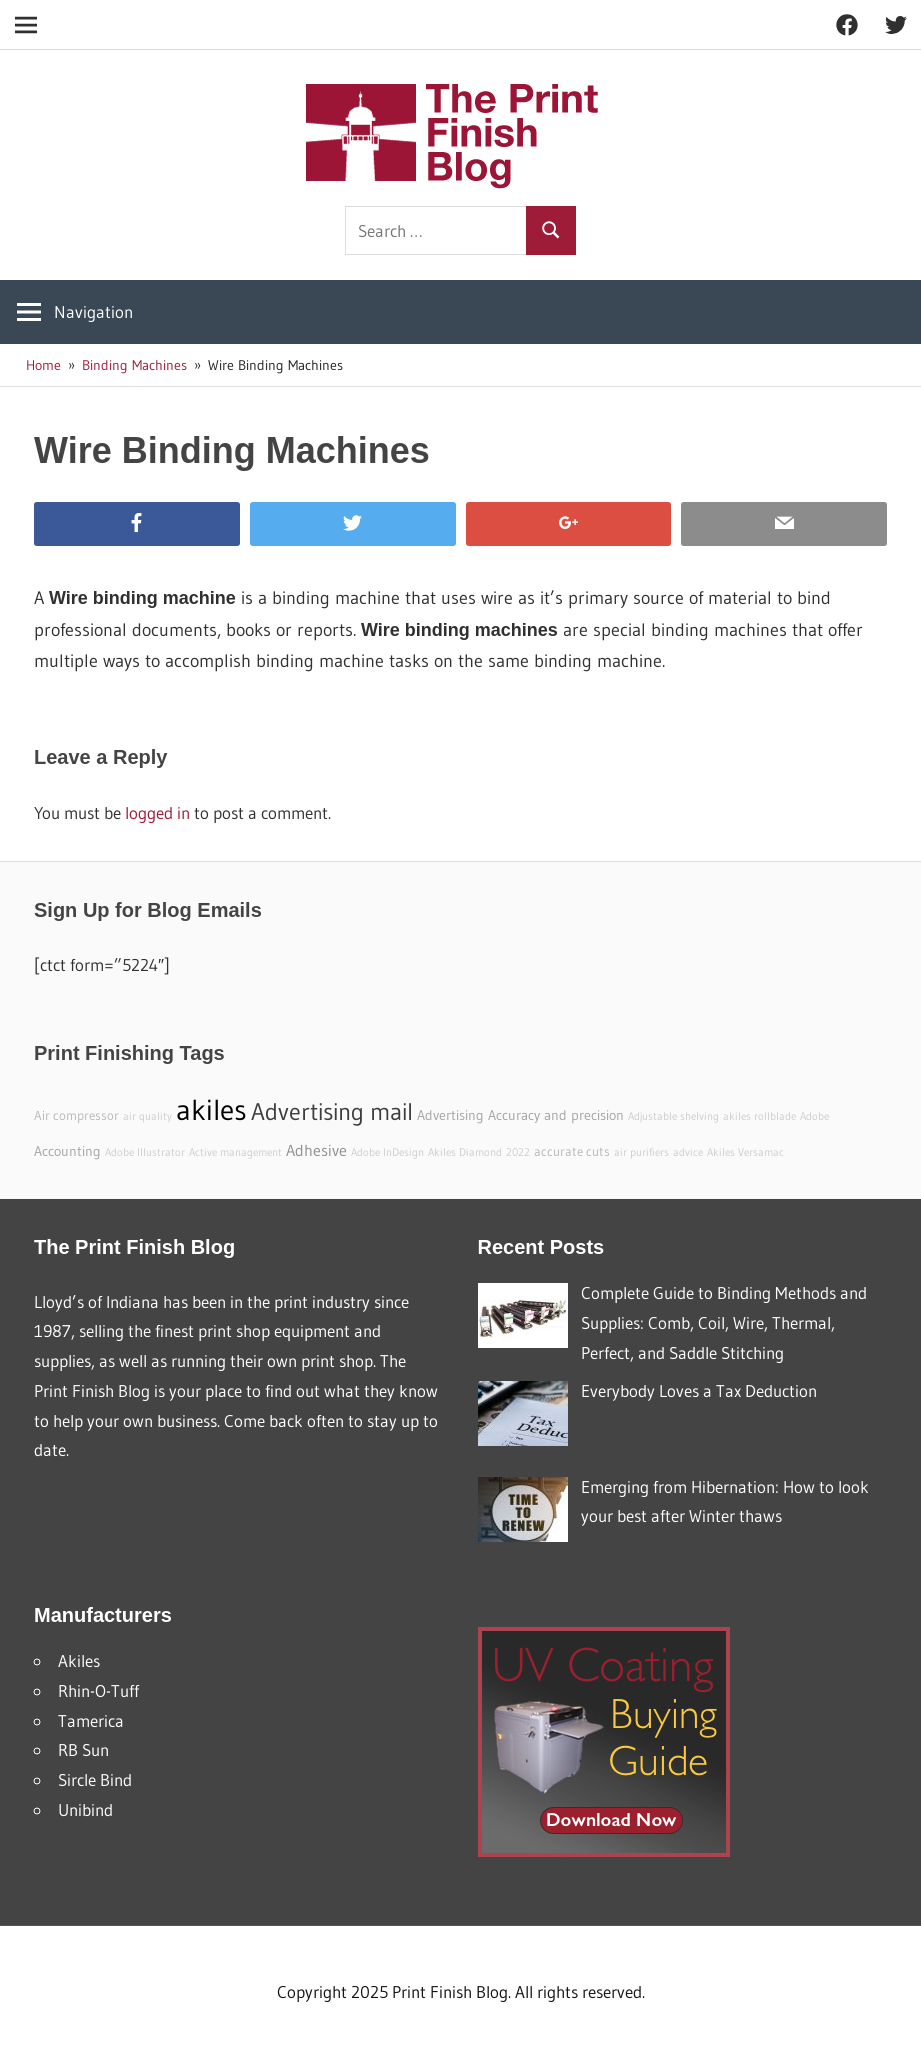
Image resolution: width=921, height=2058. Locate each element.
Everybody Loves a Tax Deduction (699, 1390)
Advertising (450, 1115)
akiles (211, 1109)
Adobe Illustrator (145, 1152)
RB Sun (83, 1749)
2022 (518, 1152)
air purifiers (641, 1152)
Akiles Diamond (465, 1152)
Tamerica (91, 1720)
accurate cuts (572, 1151)
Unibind (85, 1809)
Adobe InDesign (387, 1152)
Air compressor (76, 1115)
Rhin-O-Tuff (98, 1690)
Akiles (79, 1660)
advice (688, 1152)
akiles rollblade (759, 1116)
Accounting (67, 1151)
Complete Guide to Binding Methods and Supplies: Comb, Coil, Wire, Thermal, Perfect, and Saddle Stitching (724, 1322)
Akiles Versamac (745, 1152)
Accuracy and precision (556, 1115)
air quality (147, 1116)
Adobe (814, 1116)
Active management (235, 1152)
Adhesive (316, 1150)
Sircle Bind (95, 1779)
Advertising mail (332, 1111)
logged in (157, 812)
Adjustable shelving (673, 1116)
